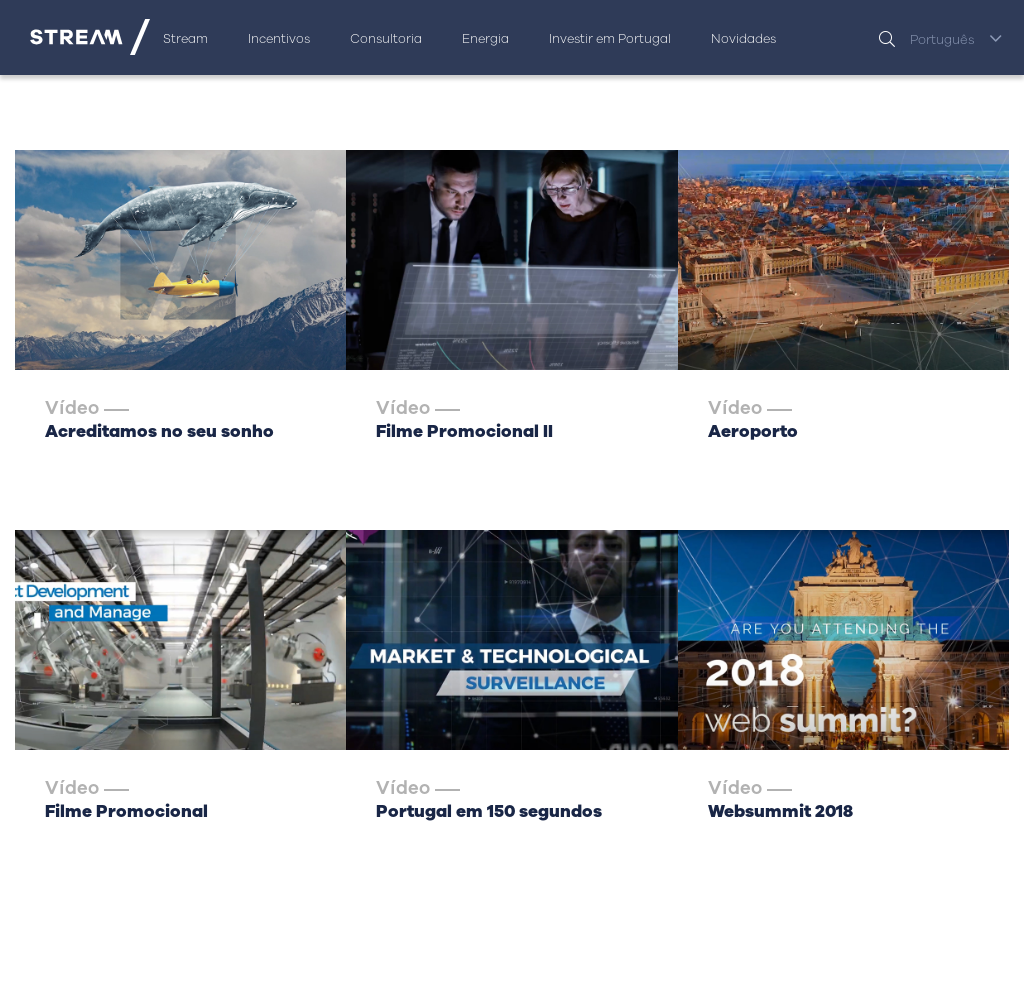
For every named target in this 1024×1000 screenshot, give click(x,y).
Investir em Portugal (610, 38)
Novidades (743, 38)
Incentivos (279, 38)
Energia (485, 38)
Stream (185, 38)
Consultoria (386, 38)
